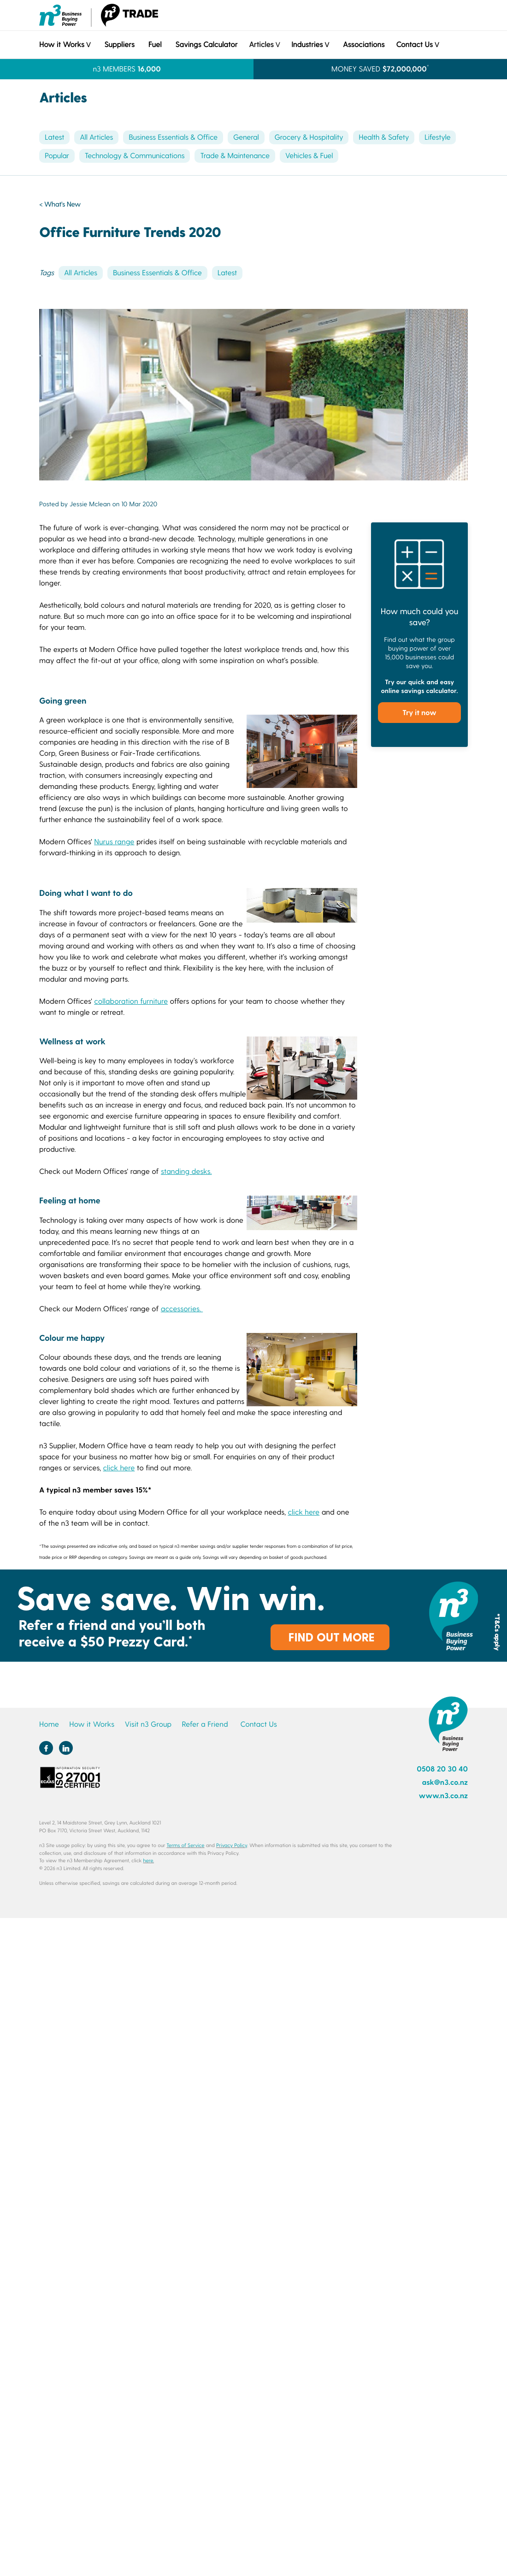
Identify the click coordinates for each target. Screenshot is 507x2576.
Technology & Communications (135, 155)
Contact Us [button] (414, 44)
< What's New (60, 204)
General (246, 137)
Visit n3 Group (147, 1724)
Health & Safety (384, 137)
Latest (54, 137)
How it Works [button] (61, 44)
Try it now (419, 712)
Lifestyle (437, 137)
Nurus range (114, 841)
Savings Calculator (206, 44)
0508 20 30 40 (442, 1769)
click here (119, 1467)
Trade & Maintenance (234, 155)
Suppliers (119, 44)
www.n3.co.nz (443, 1795)
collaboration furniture (131, 1001)
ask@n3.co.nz (445, 1782)
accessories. (182, 1308)
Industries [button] (307, 44)
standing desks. (186, 1171)
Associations (363, 44)
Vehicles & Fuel (309, 155)
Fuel (155, 44)
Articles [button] (261, 44)
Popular (57, 155)
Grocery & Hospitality (309, 137)
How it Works (91, 1724)
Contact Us (258, 1724)
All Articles (96, 137)
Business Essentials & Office (173, 137)
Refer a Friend (205, 1724)
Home (49, 1724)
